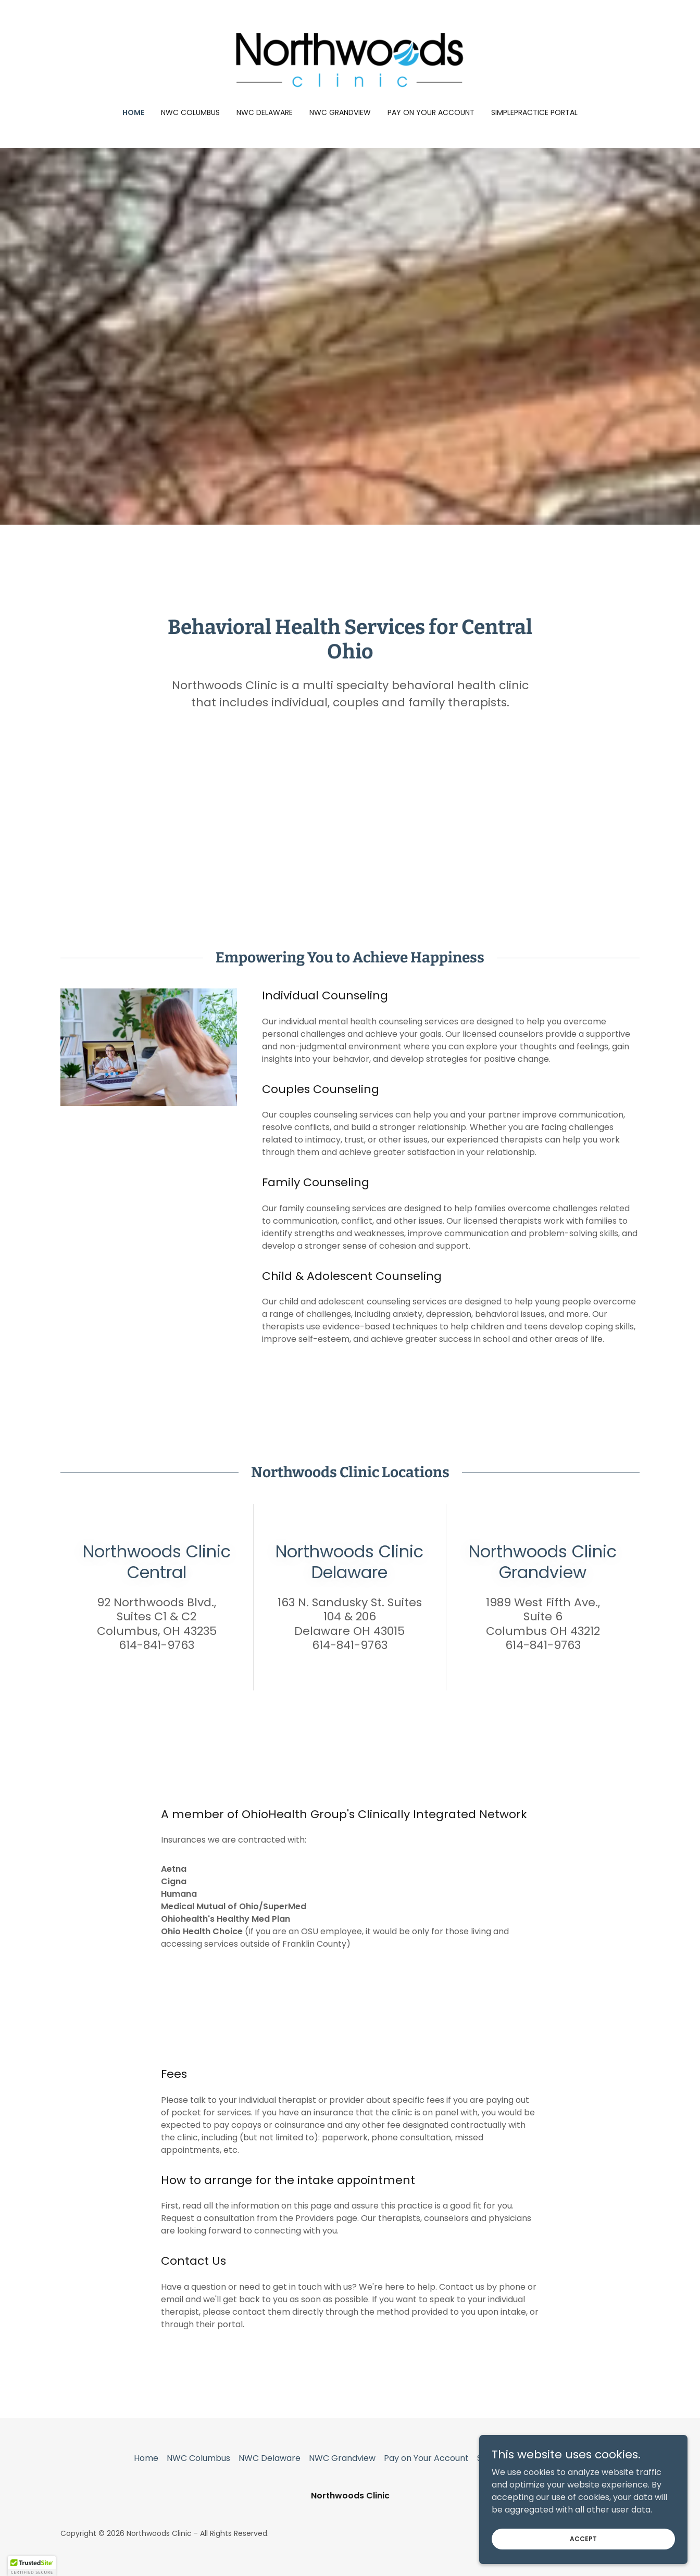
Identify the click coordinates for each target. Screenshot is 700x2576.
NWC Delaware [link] (264, 112)
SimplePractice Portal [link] (534, 112)
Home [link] (133, 112)
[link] (350, 61)
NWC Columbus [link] (190, 112)
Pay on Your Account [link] (431, 112)
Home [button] (146, 2458)
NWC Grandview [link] (340, 112)
